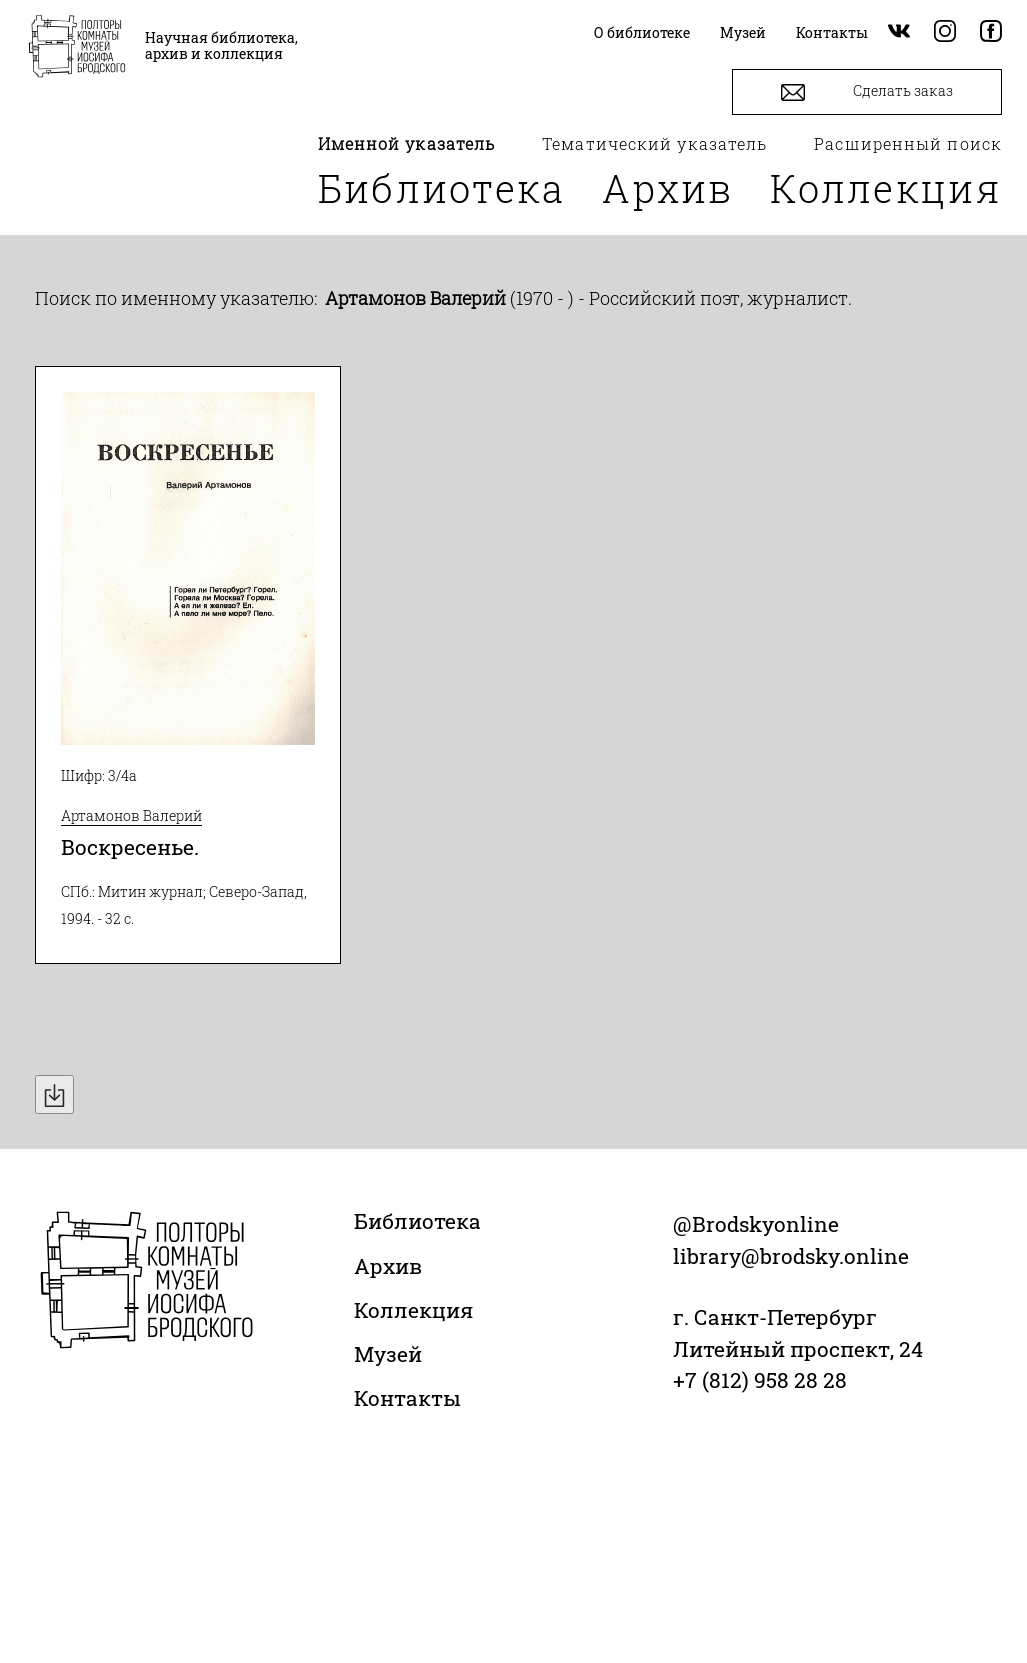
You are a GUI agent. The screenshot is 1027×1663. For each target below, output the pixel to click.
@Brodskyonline (756, 1224)
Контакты (407, 1398)
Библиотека (442, 188)
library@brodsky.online (791, 1256)
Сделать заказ (867, 92)
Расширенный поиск (908, 143)
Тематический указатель (654, 143)
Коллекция (886, 188)
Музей (388, 1354)
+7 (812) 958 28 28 (760, 1380)
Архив (668, 188)
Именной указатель (407, 143)
